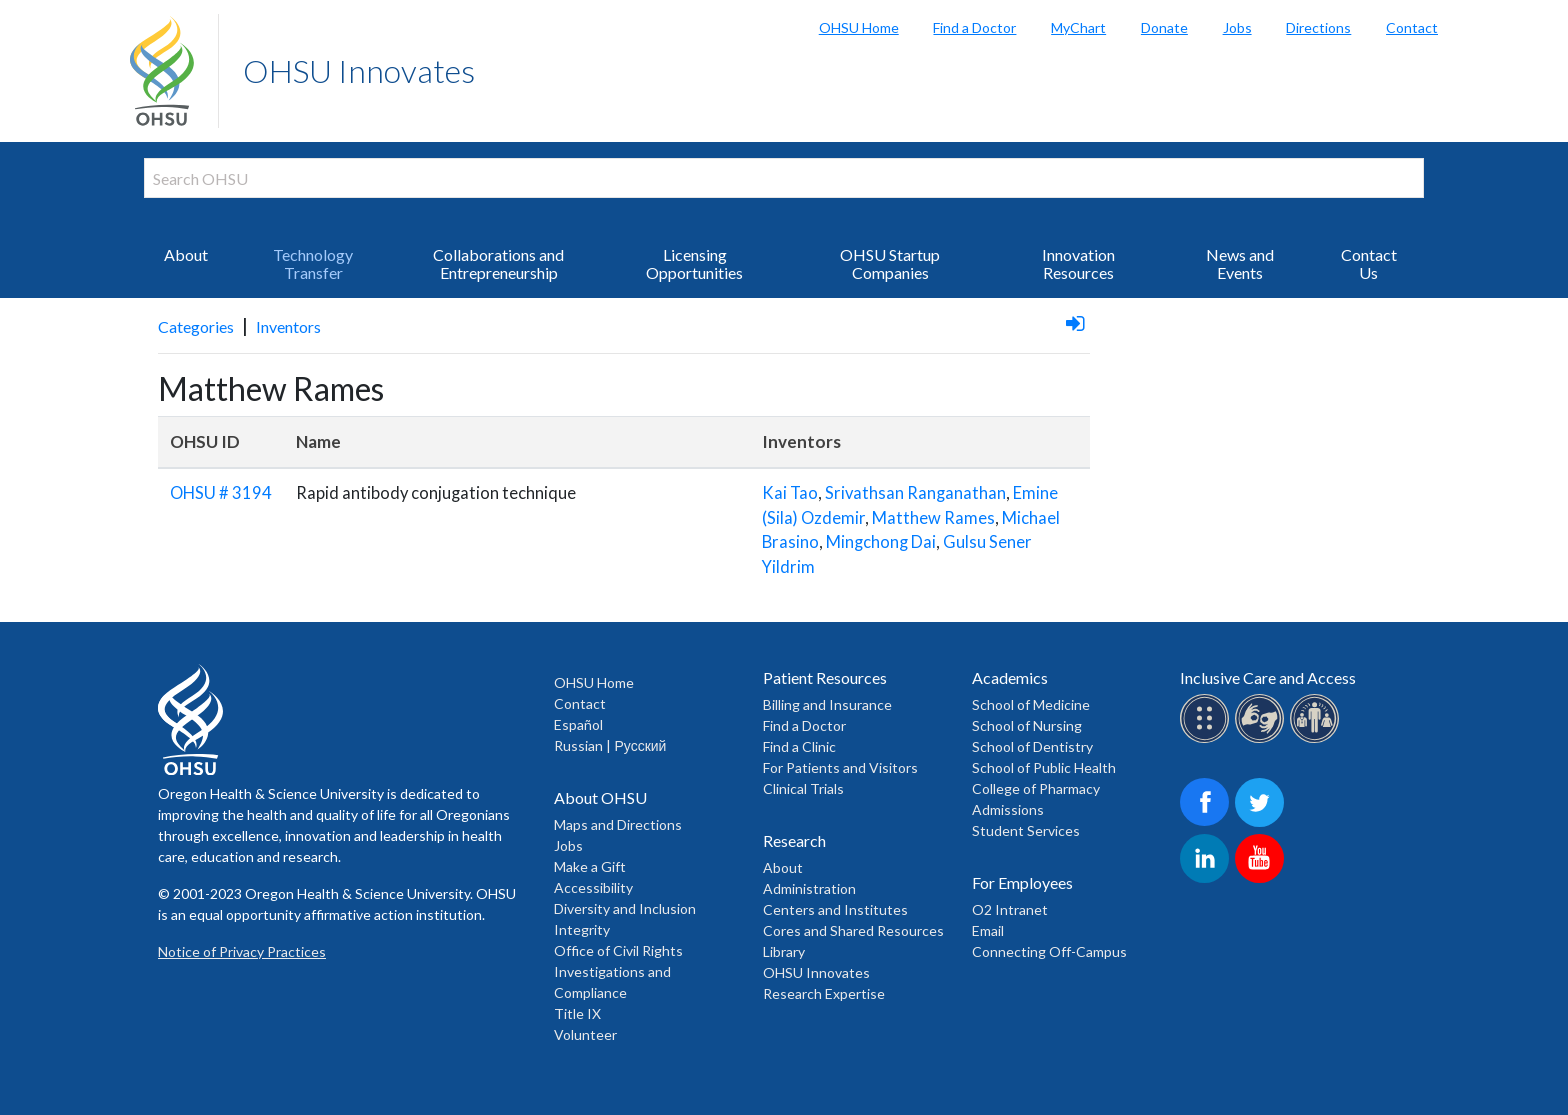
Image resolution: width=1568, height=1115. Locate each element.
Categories (196, 326)
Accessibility (593, 887)
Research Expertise (824, 993)
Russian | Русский (610, 745)
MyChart (1078, 27)
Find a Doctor (974, 27)
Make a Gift (590, 866)
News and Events (1240, 263)
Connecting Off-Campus (1049, 951)
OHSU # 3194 (221, 493)
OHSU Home (859, 27)
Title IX (577, 1013)
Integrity (582, 929)
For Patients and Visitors (840, 767)
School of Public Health (1044, 767)
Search (1548, 20)
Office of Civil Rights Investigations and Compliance (618, 971)
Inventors (288, 326)
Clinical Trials (803, 788)
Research (794, 840)
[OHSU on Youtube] (1262, 879)
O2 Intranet (1010, 909)
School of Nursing (1027, 725)
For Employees (1022, 882)
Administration (809, 888)
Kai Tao (790, 493)
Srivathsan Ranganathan (915, 493)
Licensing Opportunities (694, 263)
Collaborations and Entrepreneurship (498, 263)
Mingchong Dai (881, 542)
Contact (1412, 27)
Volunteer (585, 1034)
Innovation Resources (1078, 263)
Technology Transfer (313, 263)
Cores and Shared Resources (853, 930)
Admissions (1008, 809)
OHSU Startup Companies (890, 263)
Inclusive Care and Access (1268, 677)
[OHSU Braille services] (1207, 739)
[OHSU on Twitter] (1262, 823)
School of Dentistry (1032, 746)
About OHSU (600, 797)
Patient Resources (825, 677)
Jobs (1237, 27)
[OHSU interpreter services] (1317, 739)
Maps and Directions (618, 824)
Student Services (1026, 830)
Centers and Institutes (835, 909)
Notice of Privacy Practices (242, 951)
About (186, 254)
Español (578, 724)
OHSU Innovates (359, 70)
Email (988, 930)
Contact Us (1369, 263)
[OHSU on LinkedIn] (1207, 879)
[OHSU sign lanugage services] (1262, 739)
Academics (1010, 677)
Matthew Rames (933, 518)
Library (784, 951)
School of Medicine (1031, 704)
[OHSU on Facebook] (1207, 823)
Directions (1318, 27)
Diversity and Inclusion (625, 908)
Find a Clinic (799, 746)
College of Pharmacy (1036, 788)
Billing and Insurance (827, 704)
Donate (1164, 27)
